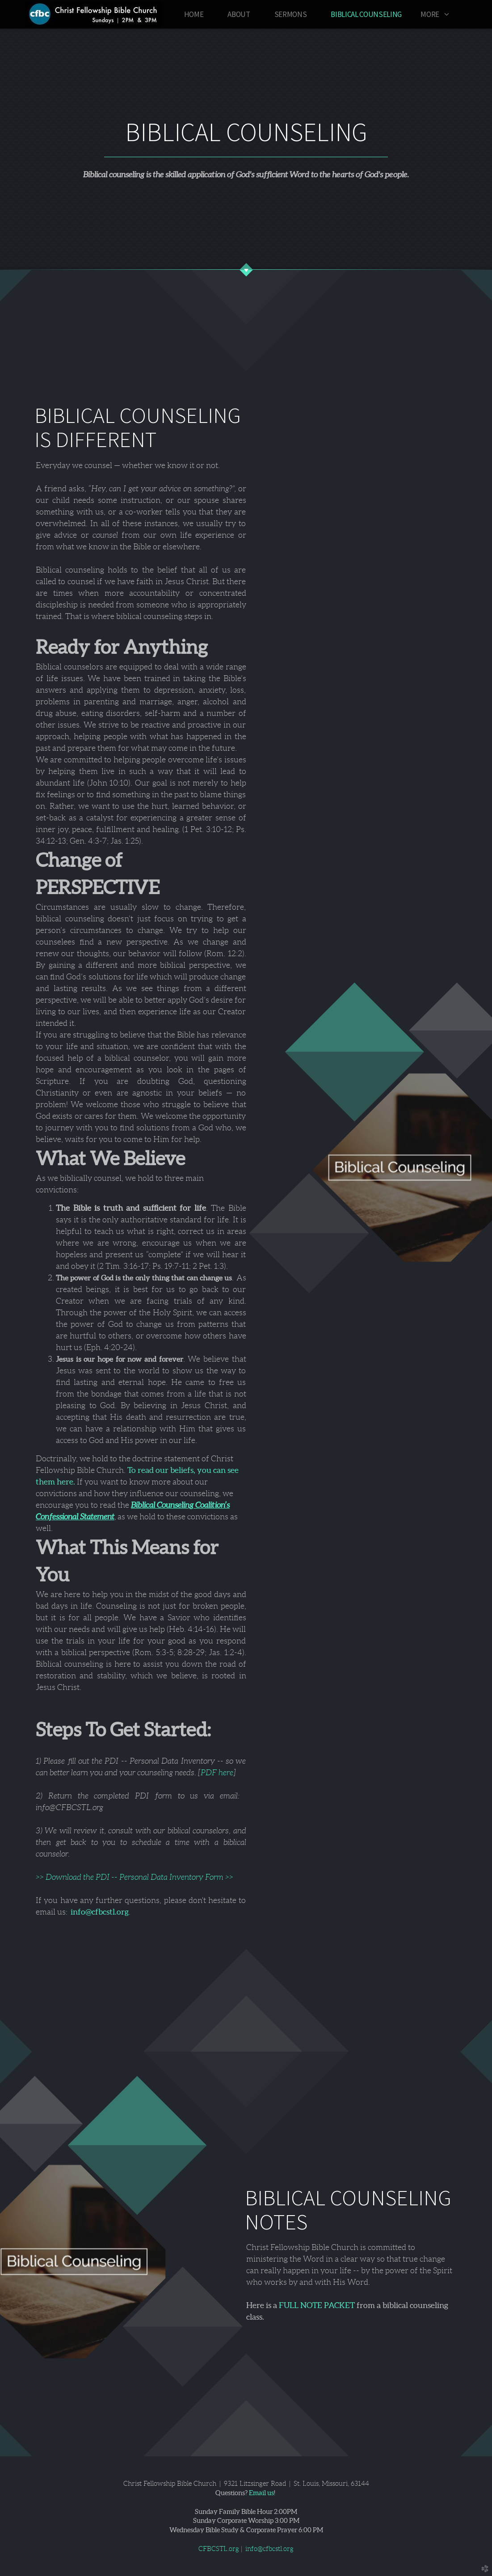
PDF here (217, 1772)
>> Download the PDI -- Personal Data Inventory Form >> (134, 1877)
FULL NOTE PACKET (317, 2305)
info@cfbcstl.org (100, 1911)
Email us (261, 2493)
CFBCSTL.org (218, 2548)
